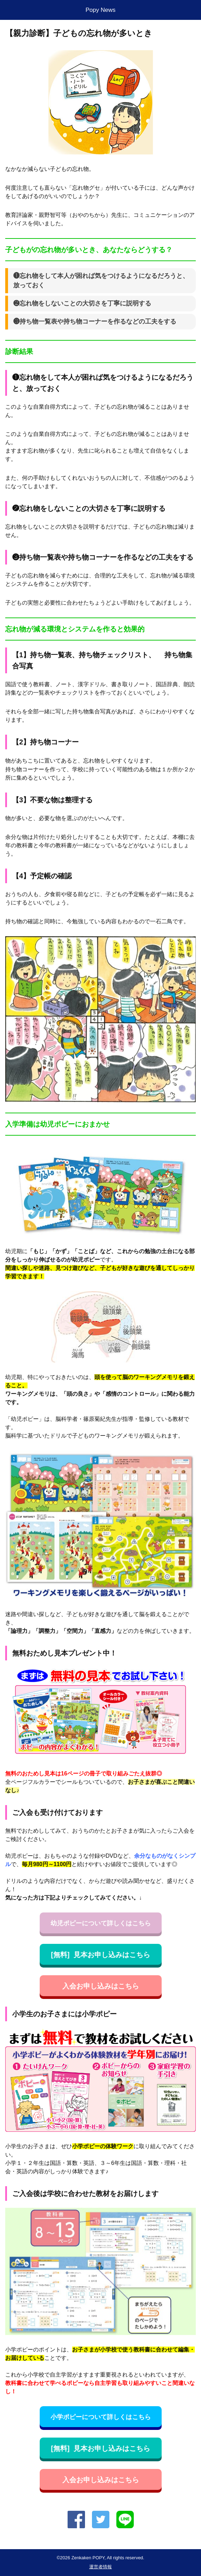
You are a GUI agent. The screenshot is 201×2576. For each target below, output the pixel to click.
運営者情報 (100, 2566)
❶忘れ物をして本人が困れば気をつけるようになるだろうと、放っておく (101, 280)
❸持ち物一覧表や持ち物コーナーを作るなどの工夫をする (94, 321)
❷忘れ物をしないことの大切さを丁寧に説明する (82, 303)
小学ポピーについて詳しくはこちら (101, 2417)
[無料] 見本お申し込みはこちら (100, 1954)
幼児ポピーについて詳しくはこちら (101, 1923)
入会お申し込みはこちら (100, 1986)
